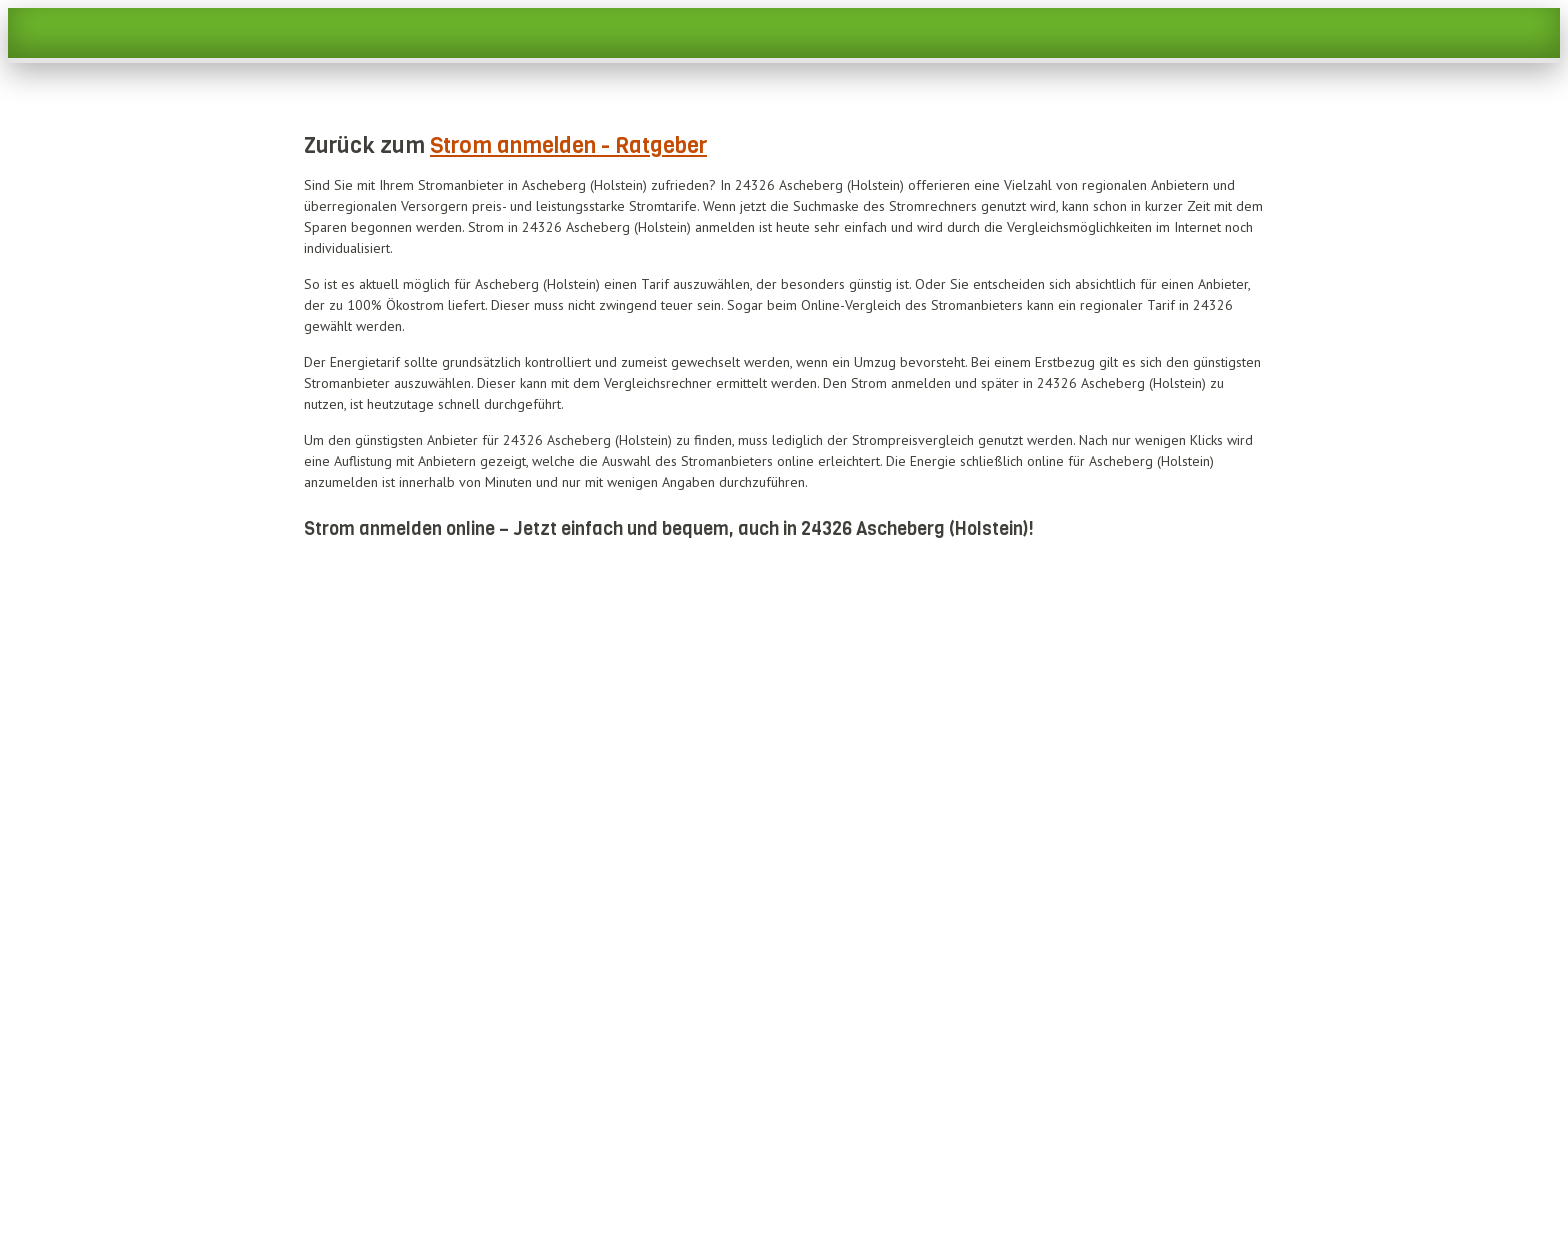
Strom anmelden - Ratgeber (568, 145)
